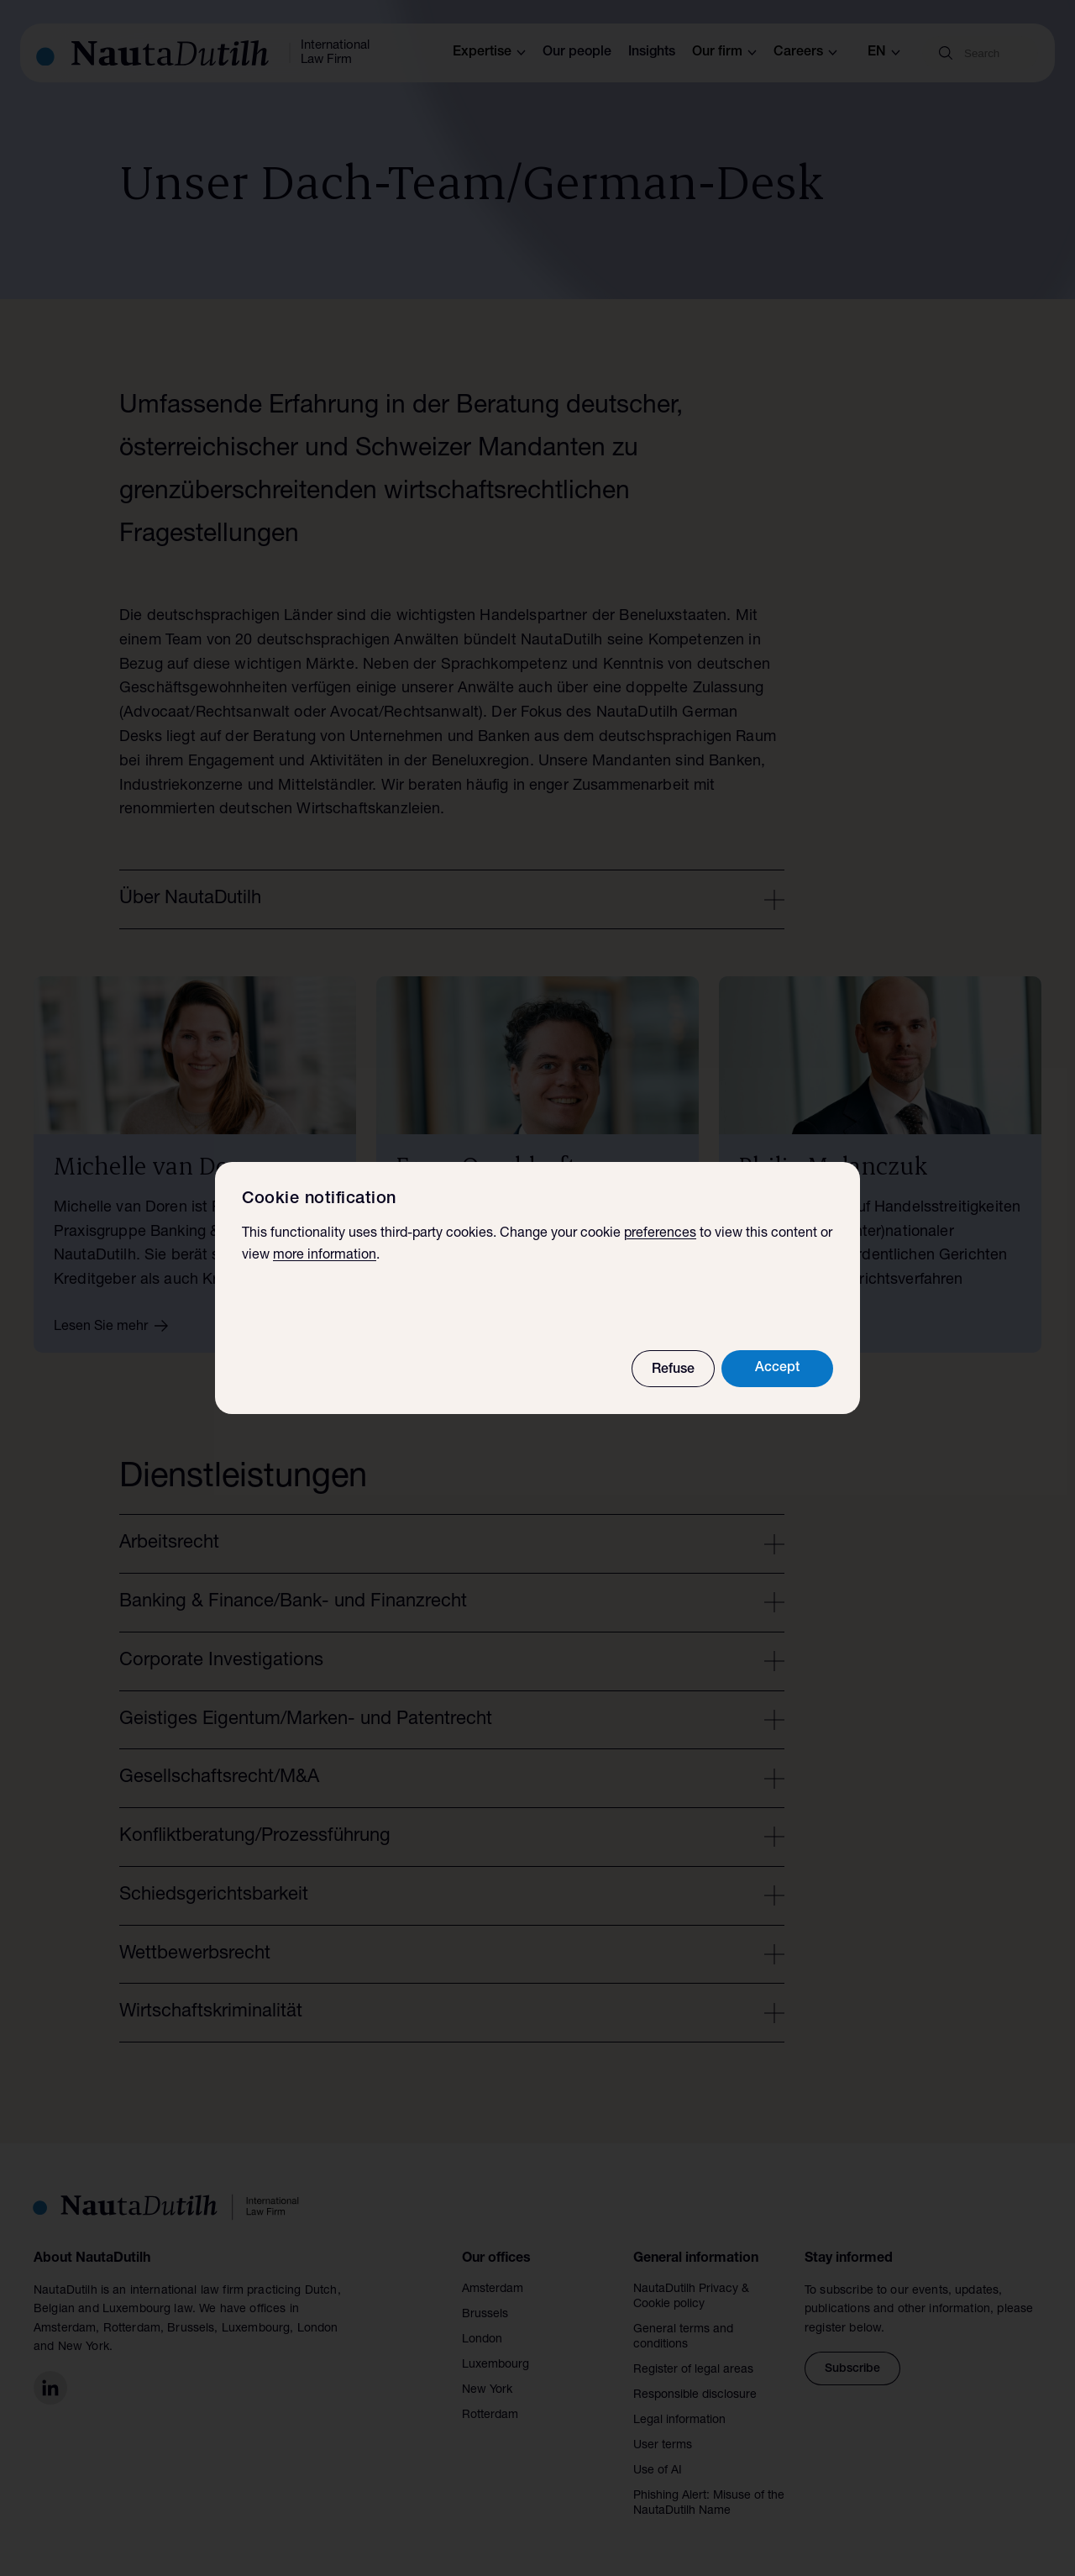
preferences (660, 1234)
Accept (777, 1368)
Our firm (724, 53)
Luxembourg (495, 2365)
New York (487, 2390)
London (482, 2340)
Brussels (485, 2315)
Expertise (489, 53)
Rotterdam (490, 2415)
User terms (662, 2446)
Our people (577, 53)
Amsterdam (492, 2289)
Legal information (679, 2420)
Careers (805, 53)
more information (324, 1256)
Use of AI (657, 2471)
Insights (651, 53)
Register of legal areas (693, 2370)
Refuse (673, 1370)
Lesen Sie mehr (117, 1326)
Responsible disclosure (695, 2395)
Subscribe (852, 2369)
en (884, 53)
